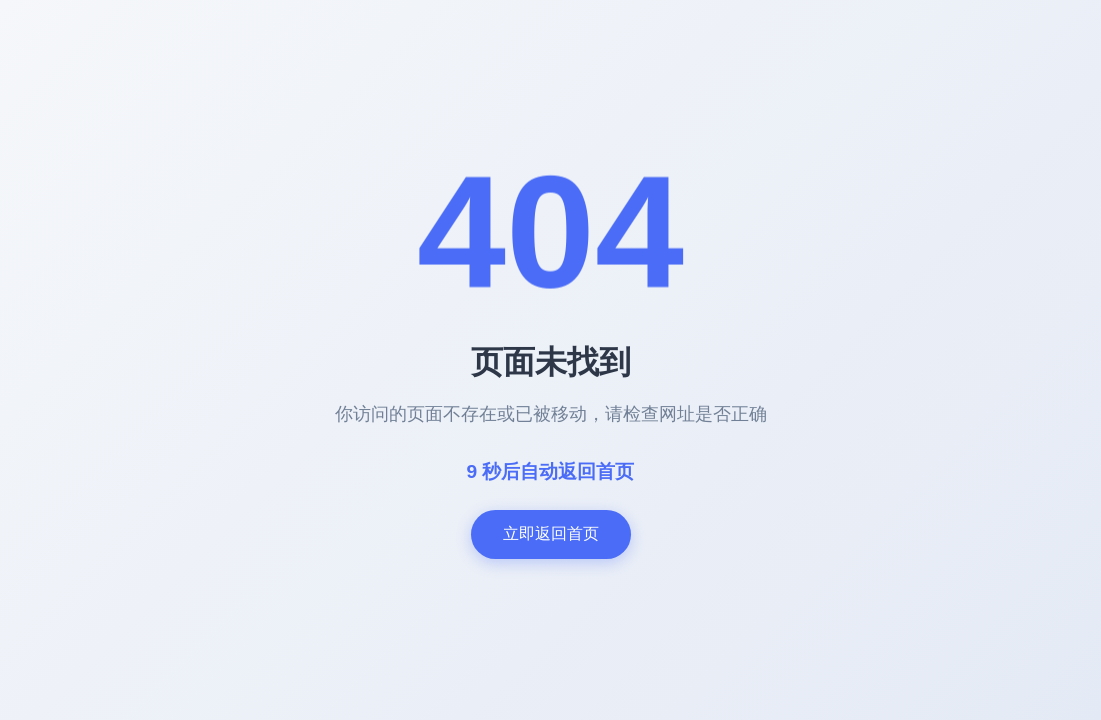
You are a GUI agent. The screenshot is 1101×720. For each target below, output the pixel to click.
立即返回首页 (551, 533)
